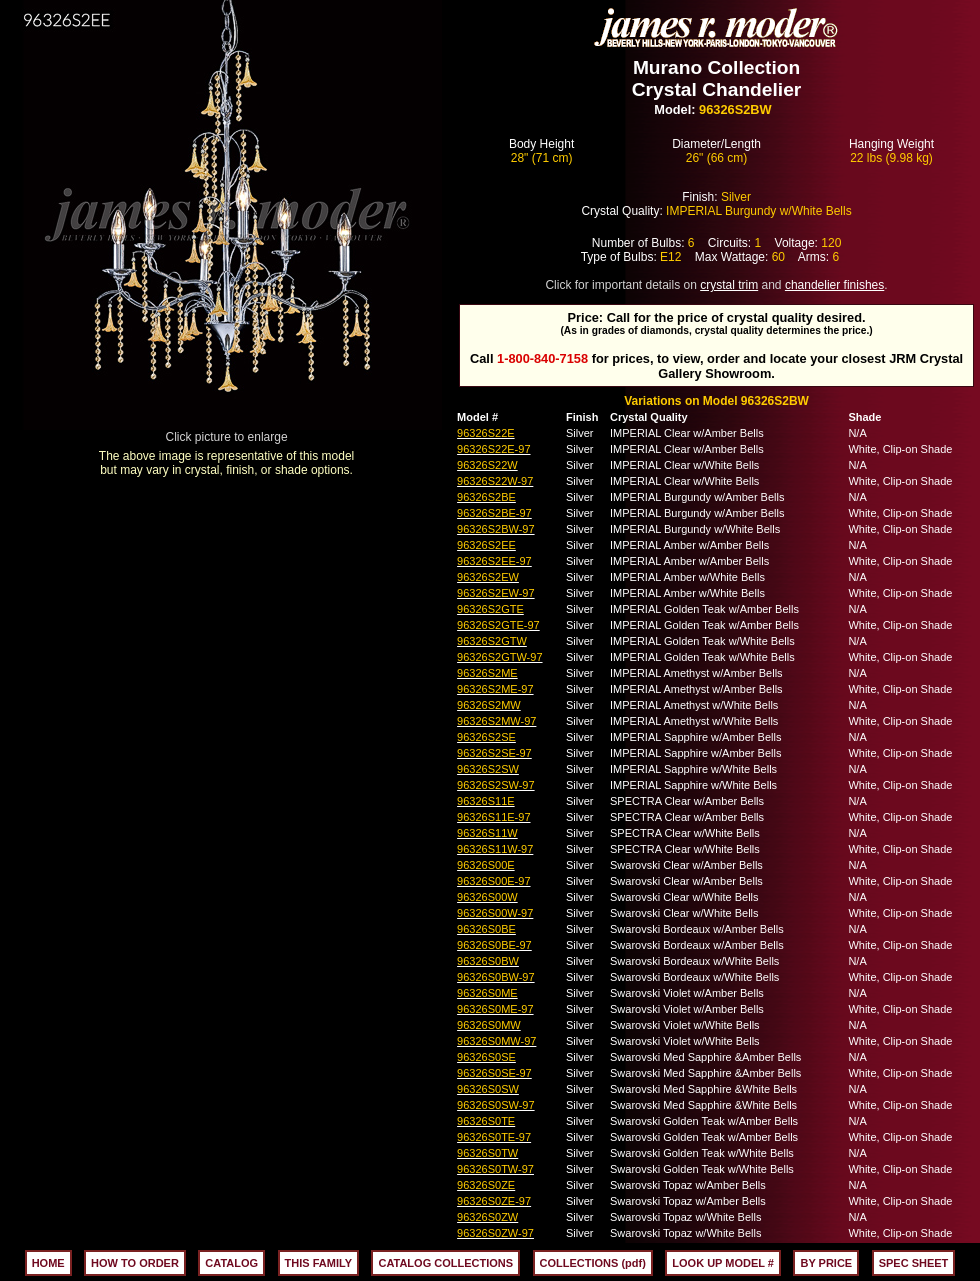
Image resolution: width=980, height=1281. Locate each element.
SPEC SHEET (914, 1263)
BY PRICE (826, 1263)
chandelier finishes (834, 285)
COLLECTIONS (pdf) (593, 1263)
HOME (48, 1263)
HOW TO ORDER (135, 1263)
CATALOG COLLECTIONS (445, 1263)
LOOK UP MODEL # (723, 1263)
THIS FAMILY (318, 1263)
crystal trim (729, 285)
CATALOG (231, 1263)
